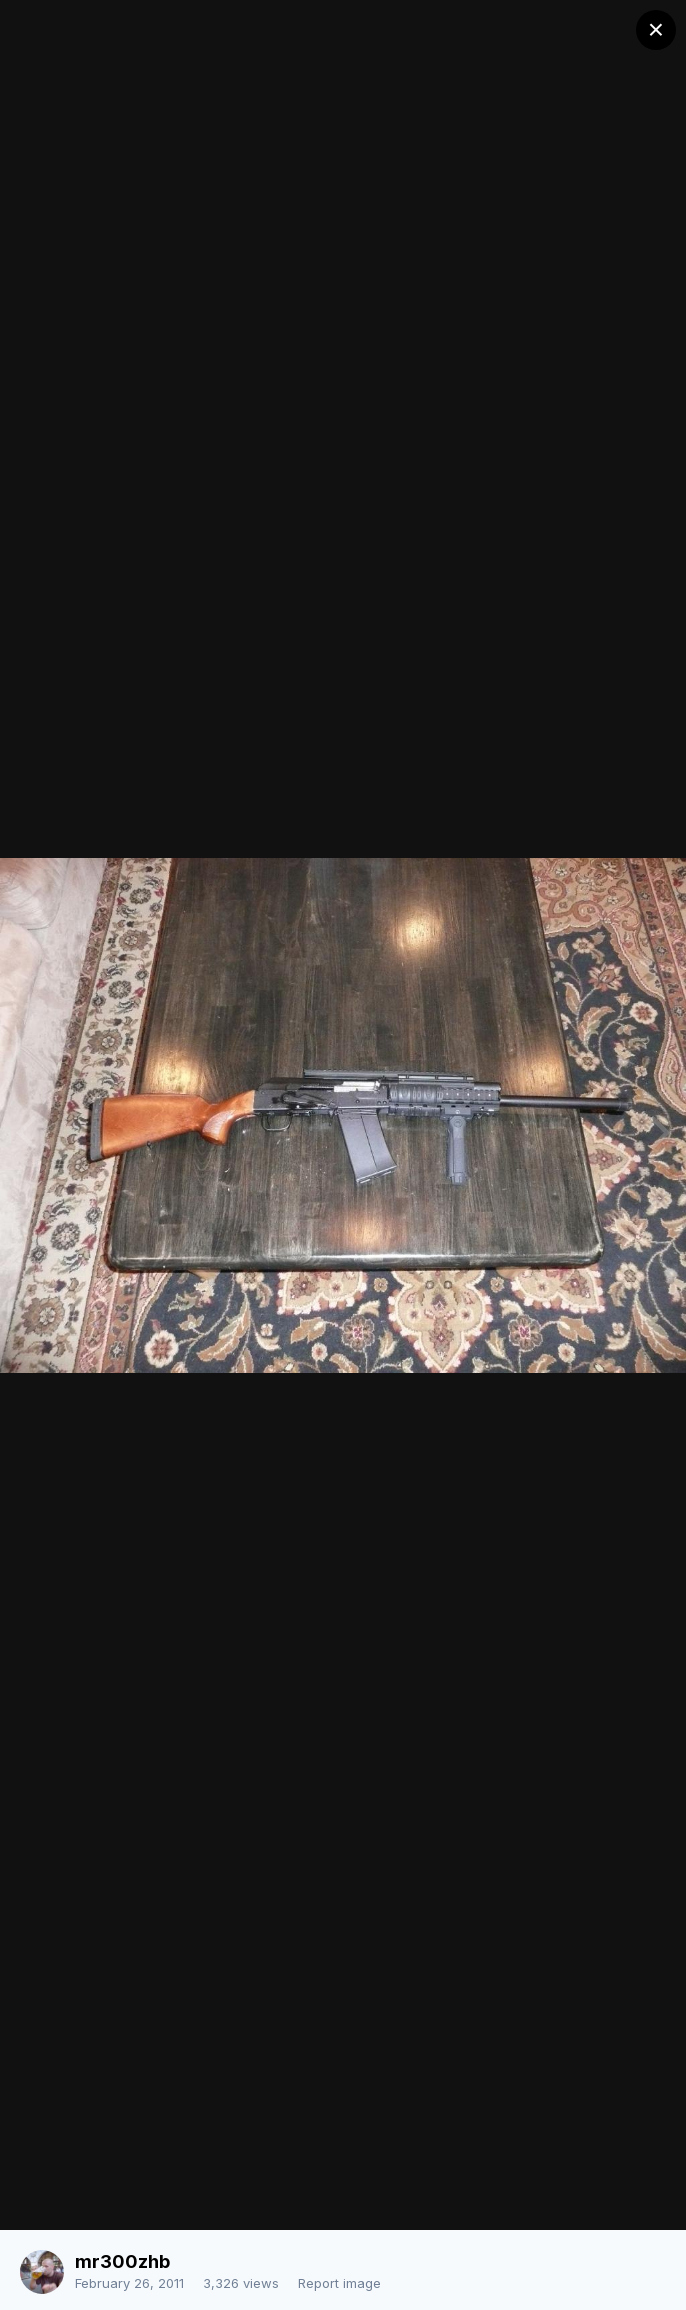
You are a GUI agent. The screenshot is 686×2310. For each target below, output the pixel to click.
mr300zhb (122, 2261)
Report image (339, 2283)
